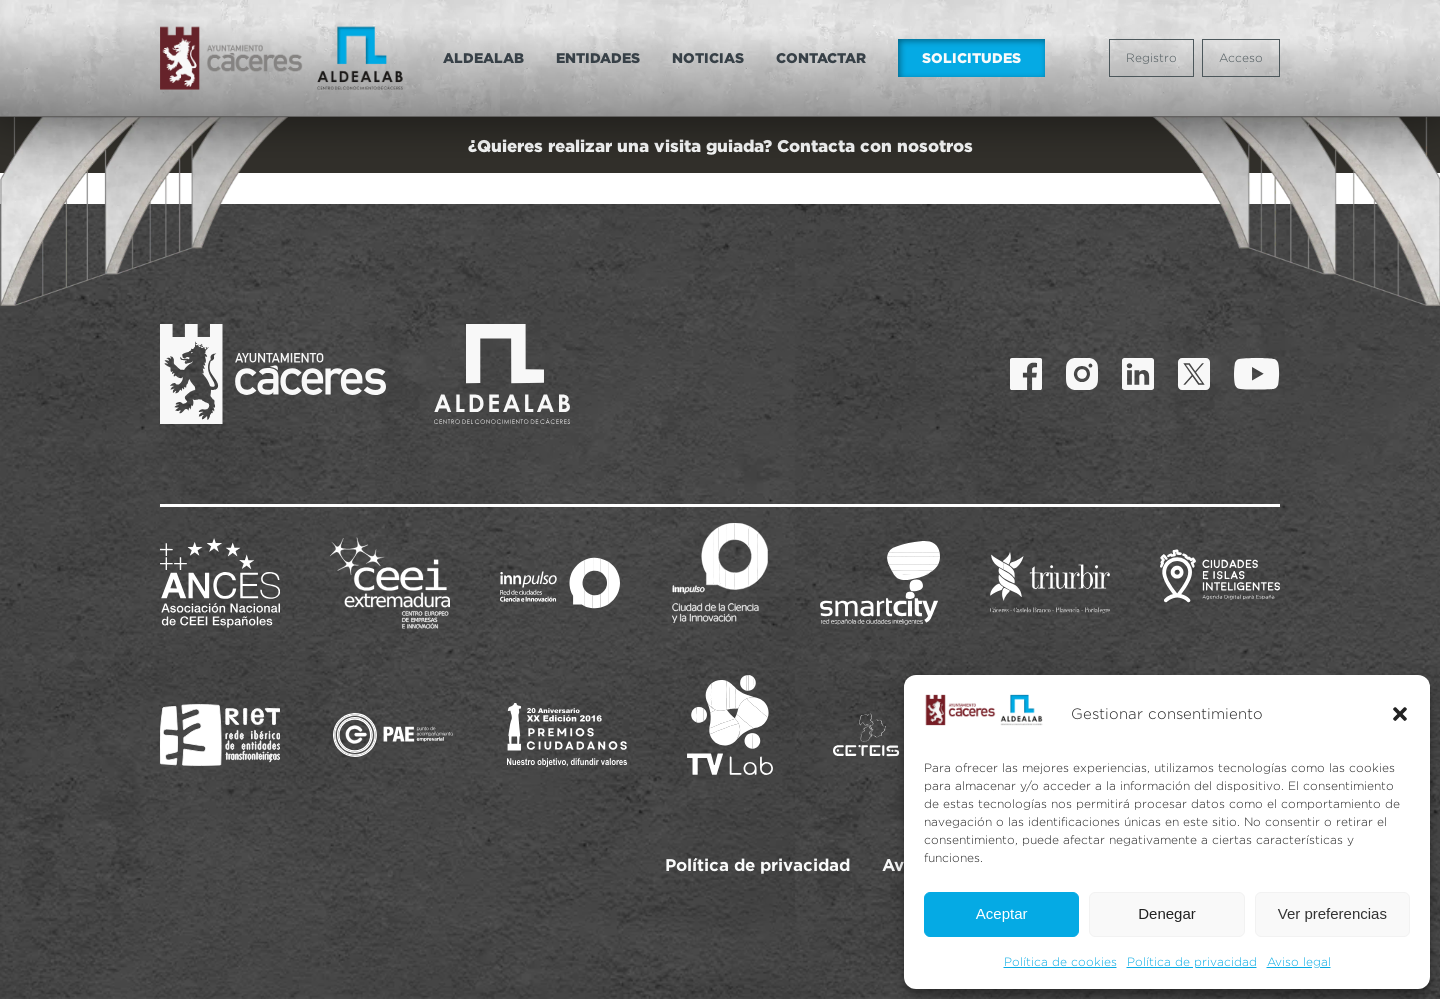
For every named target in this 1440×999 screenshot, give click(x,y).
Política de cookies (1060, 961)
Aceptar (1002, 913)
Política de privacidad (1192, 961)
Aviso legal (1299, 961)
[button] (1400, 714)
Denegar (1167, 913)
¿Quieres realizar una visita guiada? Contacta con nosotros (720, 145)
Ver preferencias (1332, 913)
